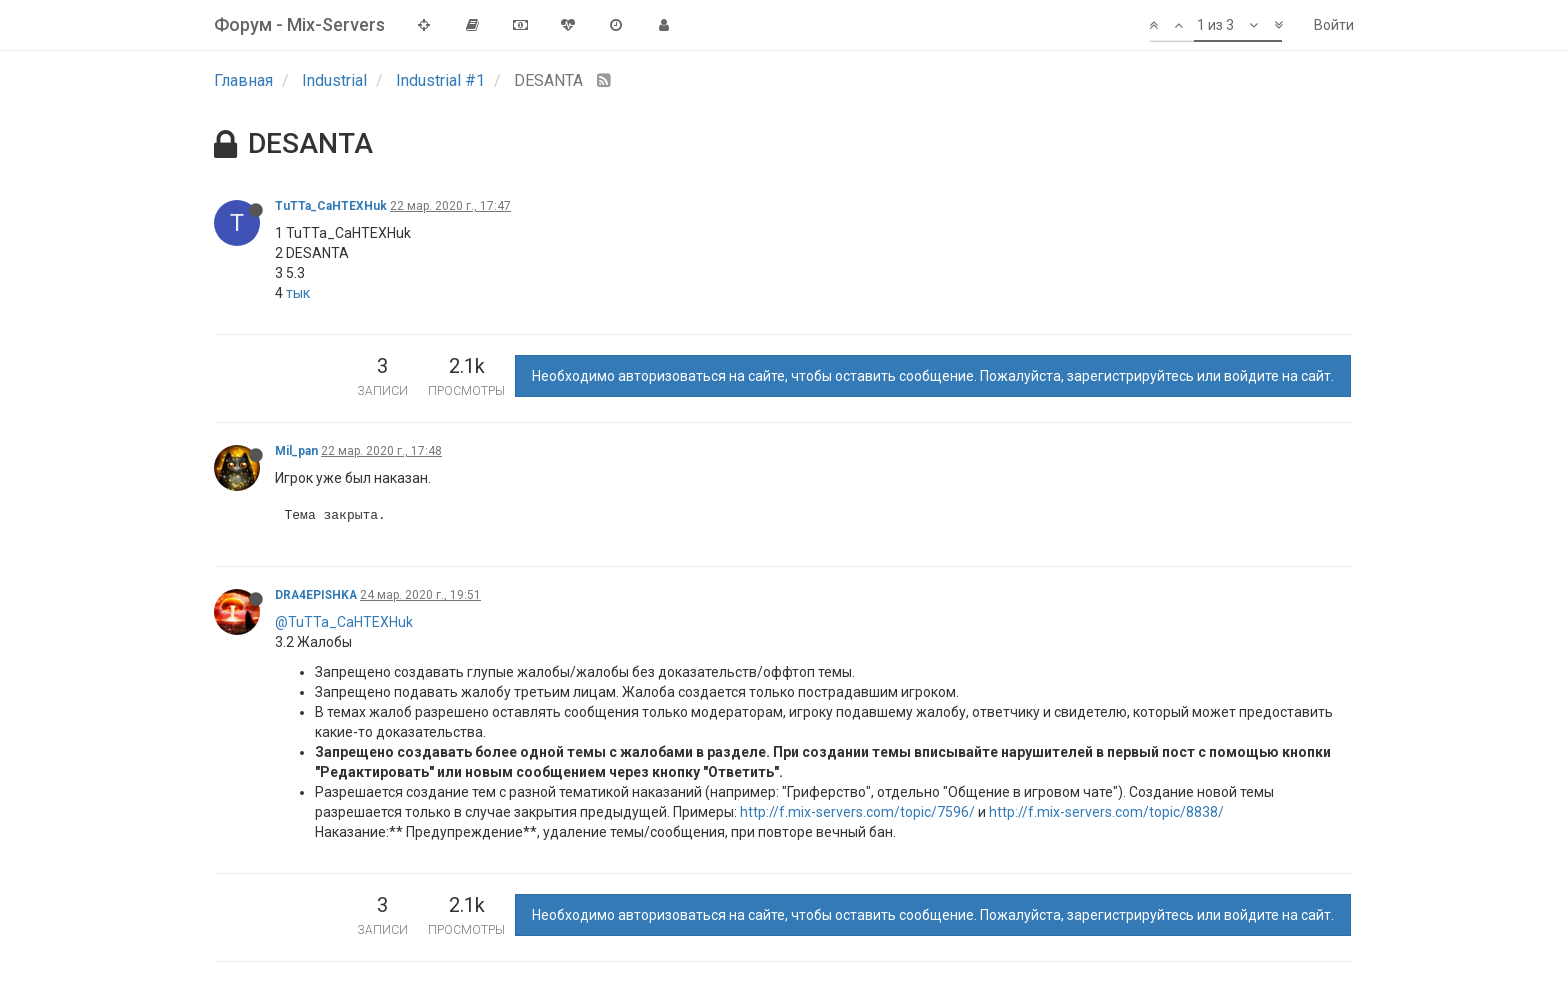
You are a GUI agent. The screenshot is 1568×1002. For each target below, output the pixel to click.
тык (298, 293)
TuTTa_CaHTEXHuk (331, 206)
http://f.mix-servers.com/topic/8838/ (1106, 812)
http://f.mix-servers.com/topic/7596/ (857, 812)
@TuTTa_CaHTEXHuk (344, 622)
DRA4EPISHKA (316, 595)
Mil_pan (296, 451)
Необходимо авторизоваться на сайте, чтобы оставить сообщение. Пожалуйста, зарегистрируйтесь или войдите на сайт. (933, 376)
